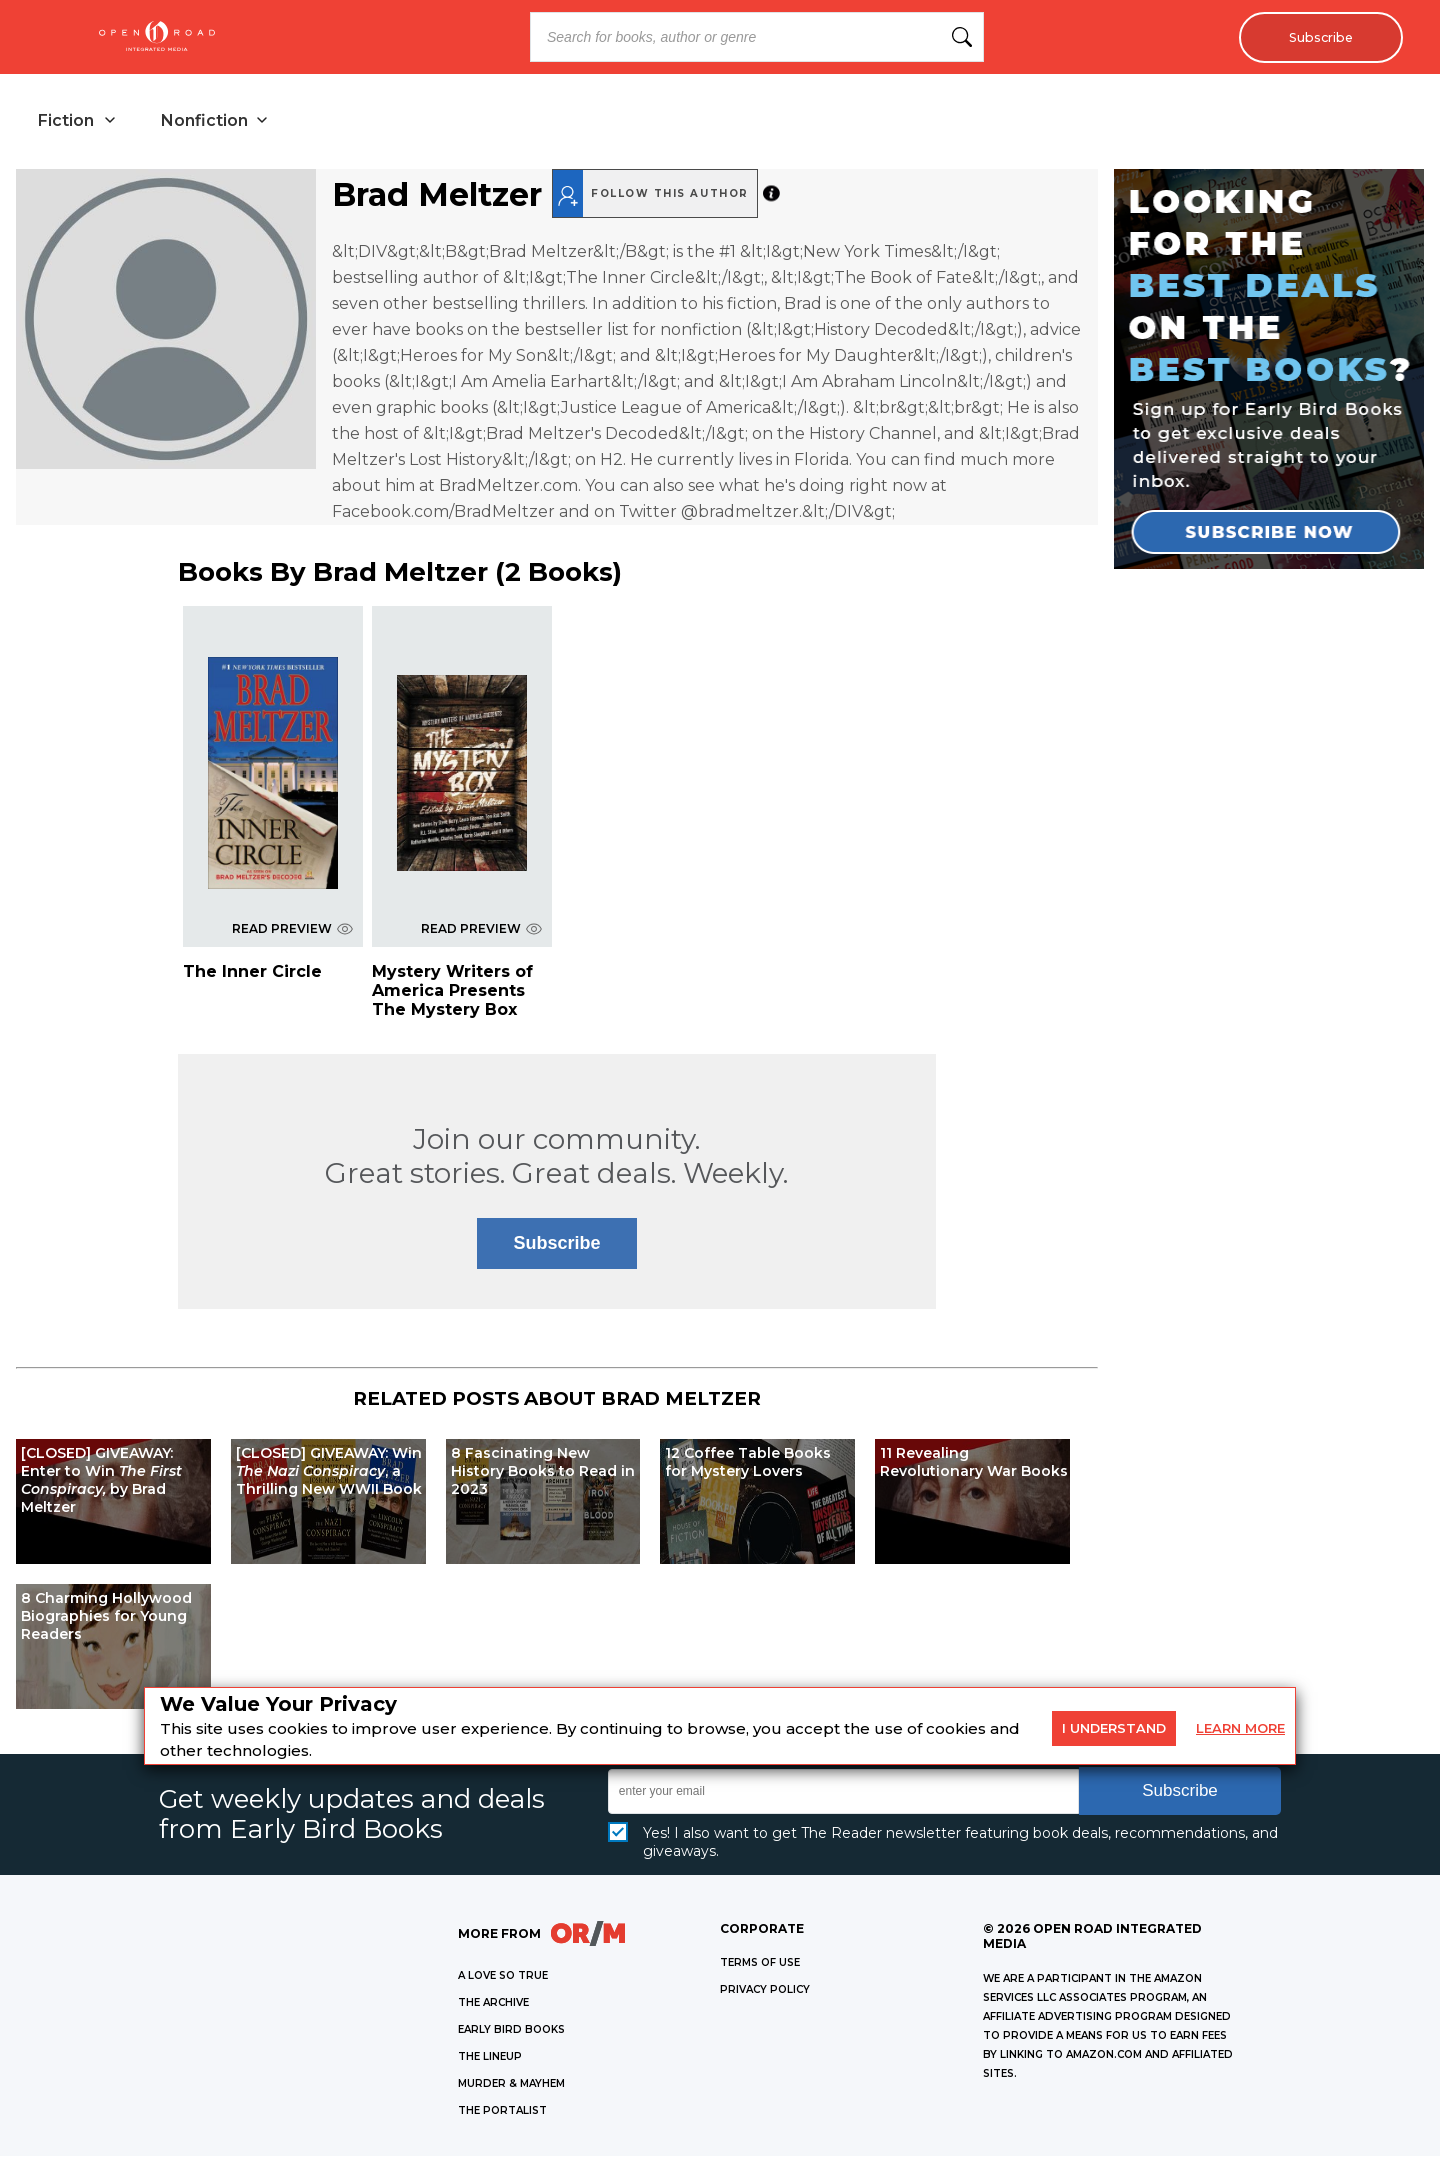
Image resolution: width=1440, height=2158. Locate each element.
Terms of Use (760, 1964)
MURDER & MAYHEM (511, 2085)
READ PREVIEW (292, 930)
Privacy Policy (765, 1991)
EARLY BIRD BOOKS (511, 2031)
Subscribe (1315, 37)
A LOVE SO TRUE (503, 1977)
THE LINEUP (490, 2058)
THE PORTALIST (502, 2112)
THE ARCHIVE (493, 2004)
